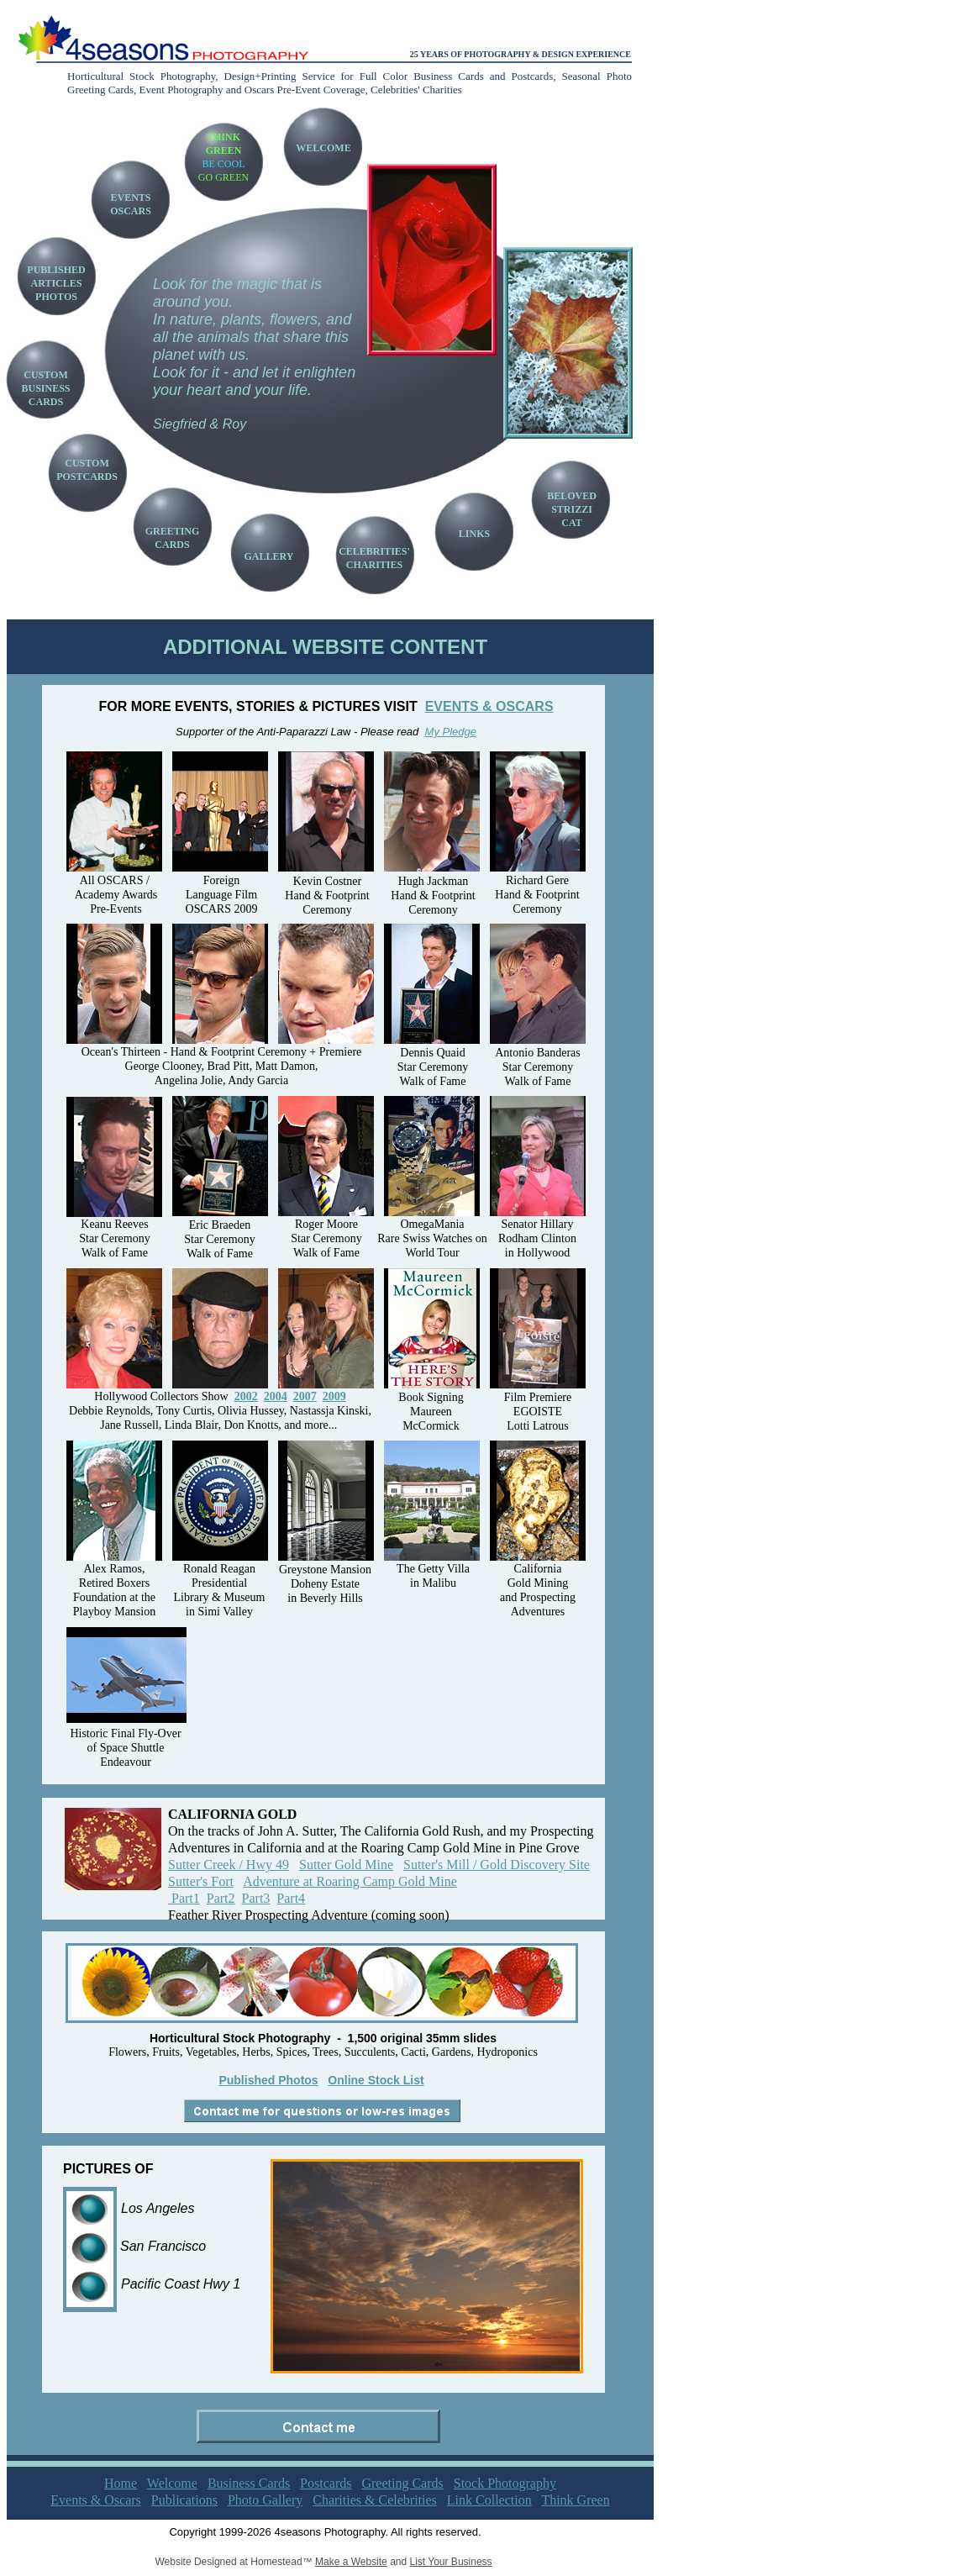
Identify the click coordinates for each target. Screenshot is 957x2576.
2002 (246, 1396)
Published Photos (268, 2080)
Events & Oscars (95, 2500)
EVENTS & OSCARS (489, 706)
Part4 (290, 1898)
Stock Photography (505, 2483)
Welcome (172, 2483)
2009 (334, 1396)
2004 (275, 1396)
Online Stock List (375, 2080)
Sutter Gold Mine (346, 1864)
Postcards (325, 2483)
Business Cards (249, 2483)
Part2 (221, 1898)
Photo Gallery (265, 2500)
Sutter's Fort (201, 1881)
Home (120, 2483)
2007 (305, 1396)
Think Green (575, 2500)
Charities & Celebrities (375, 2500)
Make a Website (351, 2562)
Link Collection (489, 2500)
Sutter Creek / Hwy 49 (228, 1864)
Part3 (256, 1898)
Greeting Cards (402, 2483)
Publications (184, 2500)
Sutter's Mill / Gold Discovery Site (496, 1864)
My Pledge (450, 731)
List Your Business (451, 2562)
